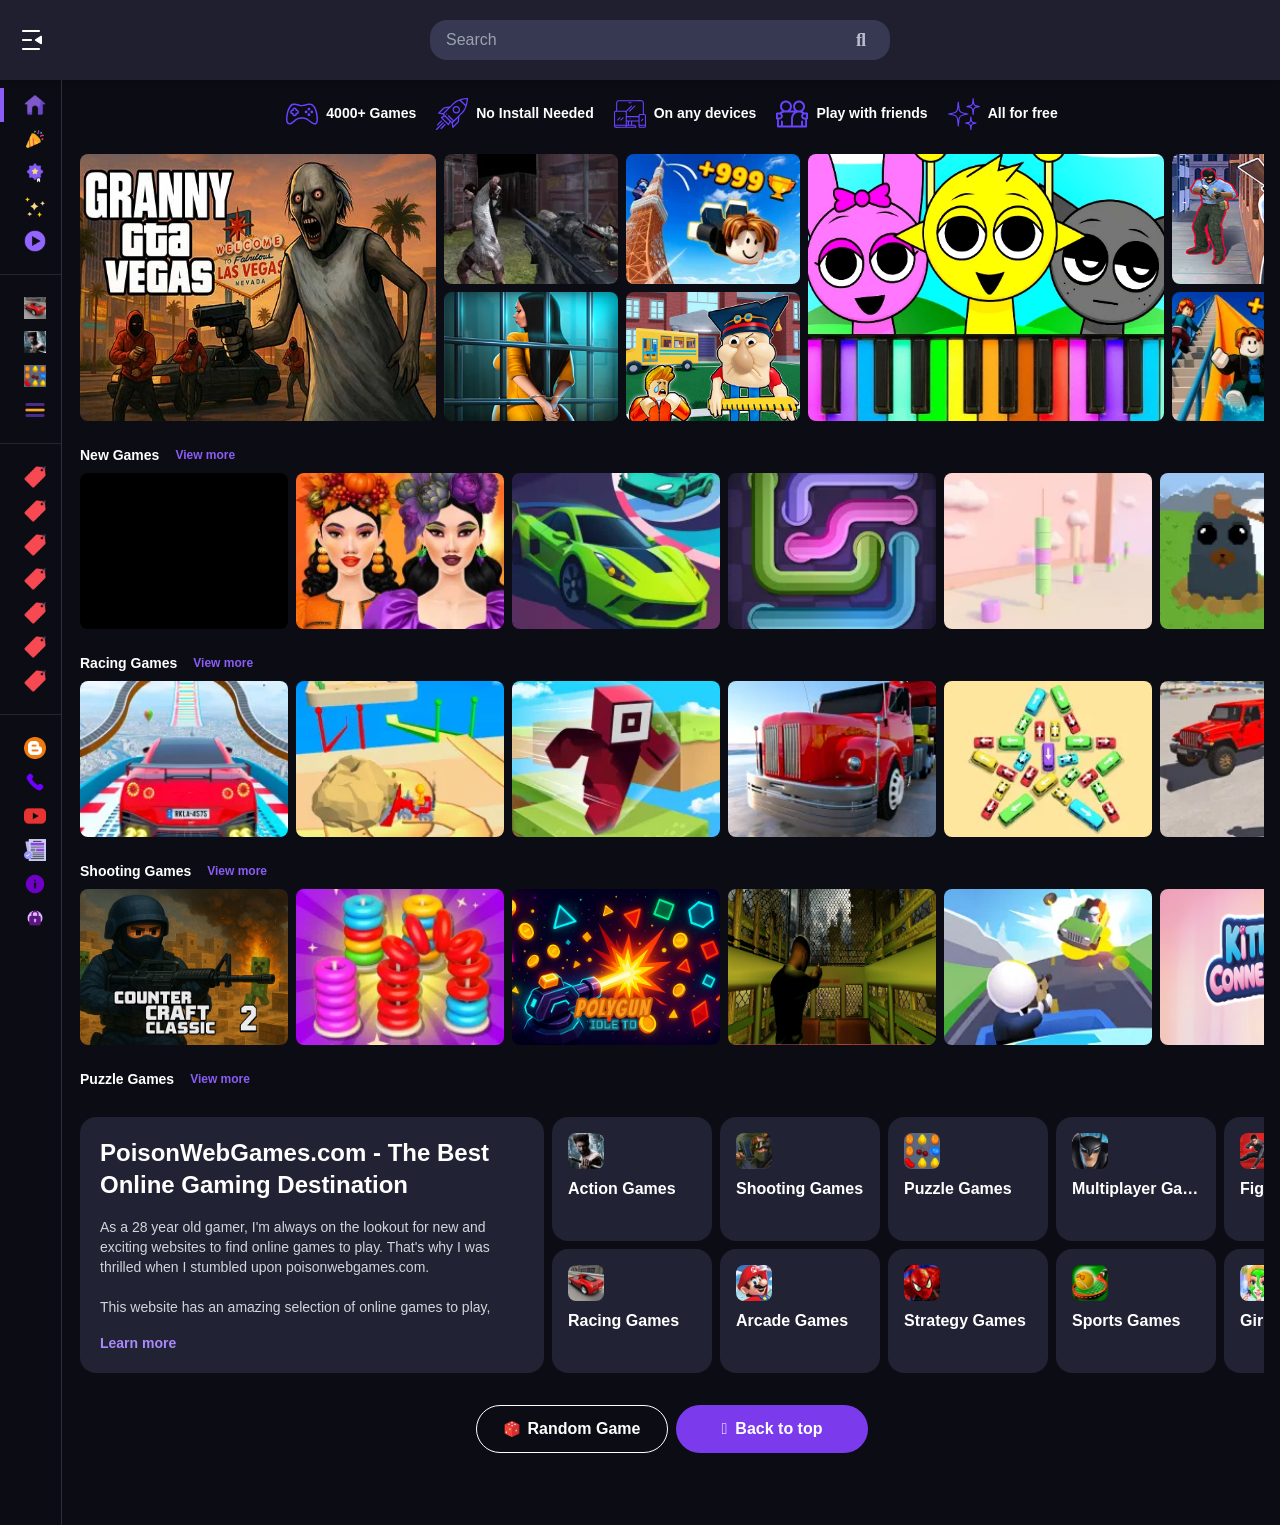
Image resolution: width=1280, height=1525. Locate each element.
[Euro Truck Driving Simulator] (832, 759)
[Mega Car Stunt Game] (184, 759)
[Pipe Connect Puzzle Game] (832, 551)
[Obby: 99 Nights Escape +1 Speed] (184, 551)
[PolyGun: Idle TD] (616, 967)
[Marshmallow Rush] (1048, 551)
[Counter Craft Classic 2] (184, 967)
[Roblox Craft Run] (616, 759)
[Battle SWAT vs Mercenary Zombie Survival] (531, 219)
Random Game (572, 1428)
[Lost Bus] (832, 967)
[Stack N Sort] (400, 967)
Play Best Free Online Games (128, 40)
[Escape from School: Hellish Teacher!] (713, 357)
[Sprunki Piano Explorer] (986, 287)
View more (205, 455)
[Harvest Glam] (400, 551)
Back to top (772, 1428)
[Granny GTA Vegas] (258, 287)
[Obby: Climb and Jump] (713, 219)
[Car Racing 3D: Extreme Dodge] (616, 551)
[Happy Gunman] (1048, 967)
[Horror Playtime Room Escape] (531, 357)
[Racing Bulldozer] (400, 759)
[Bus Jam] (1048, 759)
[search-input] (644, 40)
